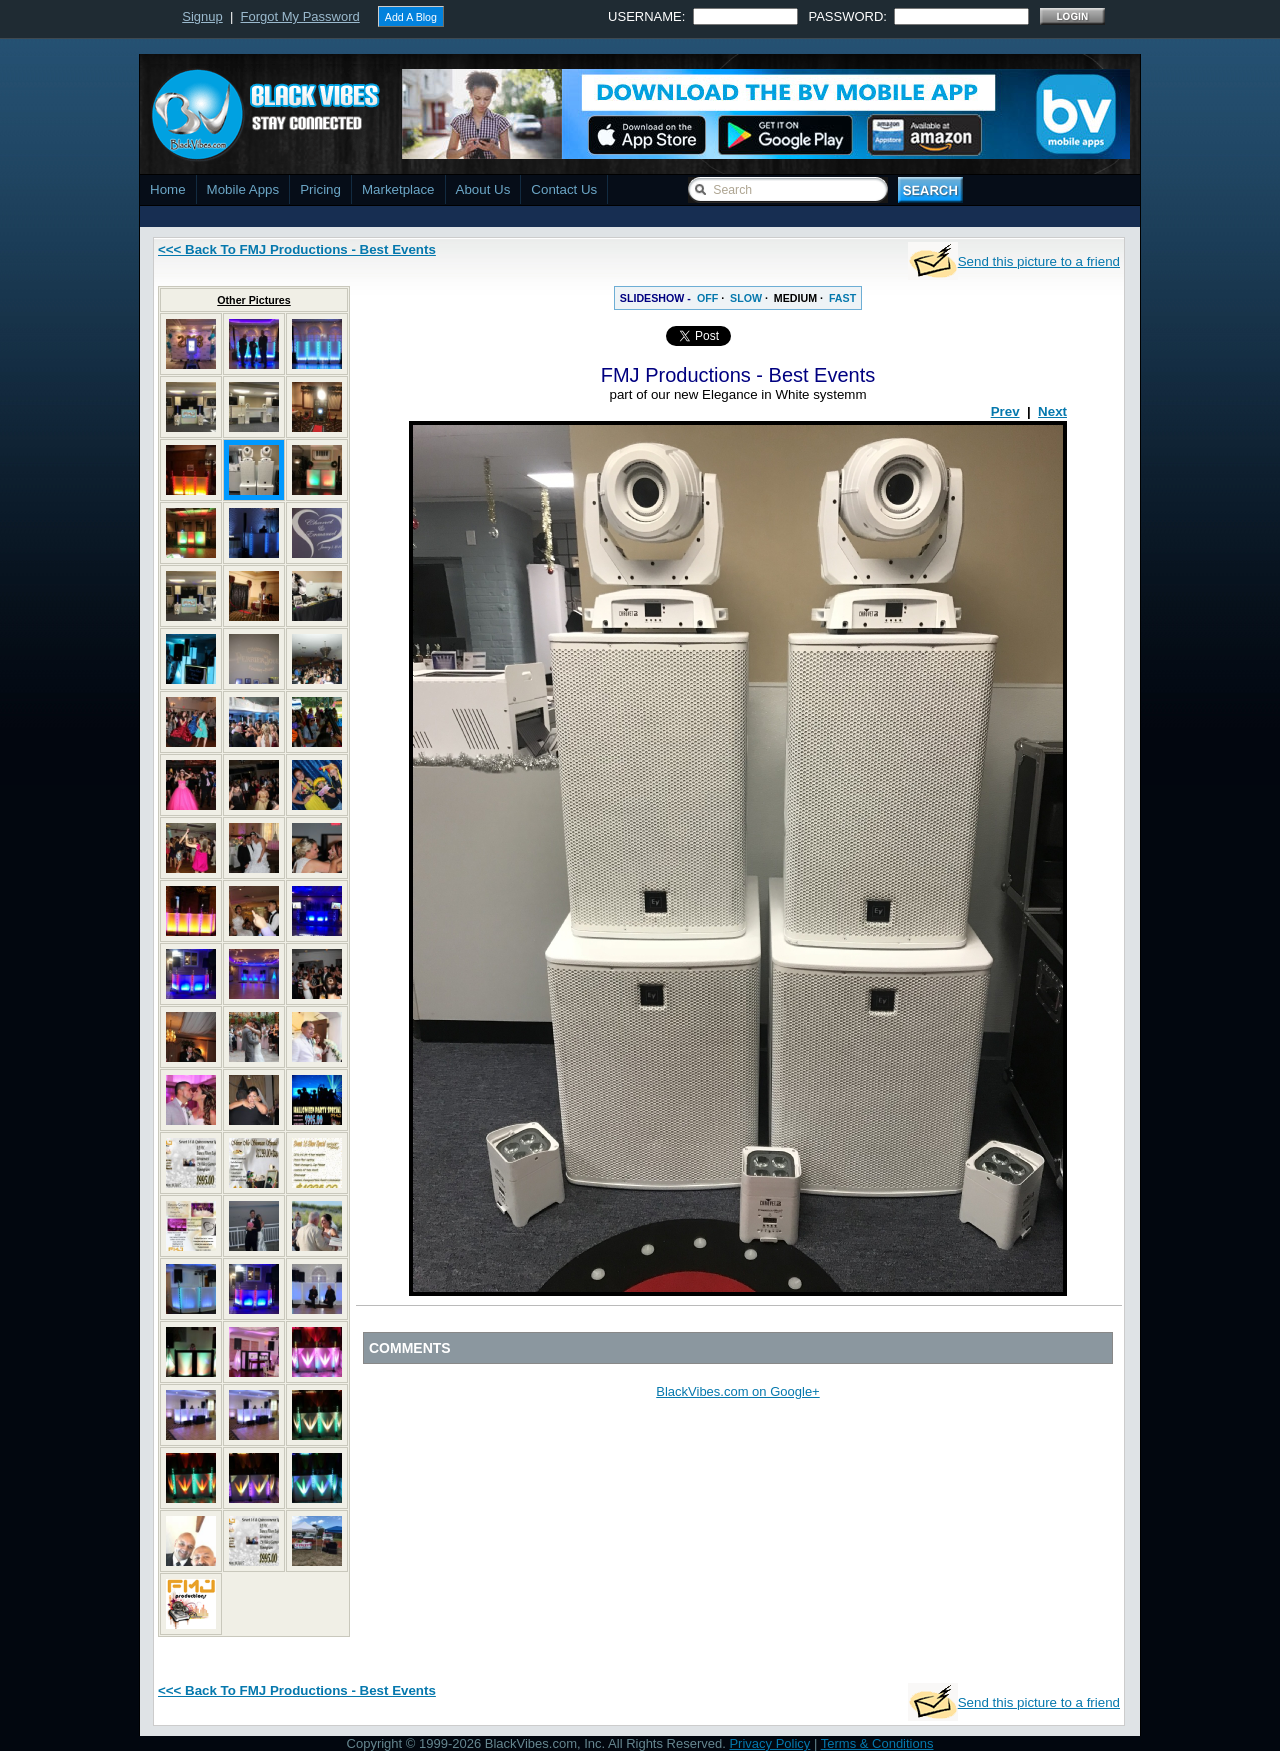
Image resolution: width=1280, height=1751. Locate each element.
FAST (842, 298)
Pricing (320, 189)
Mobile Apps (243, 189)
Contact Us (564, 189)
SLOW (746, 298)
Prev (1005, 411)
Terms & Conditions (877, 1743)
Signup (202, 16)
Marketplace (398, 189)
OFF (707, 298)
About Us (483, 189)
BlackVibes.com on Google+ (737, 1391)
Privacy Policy (769, 1743)
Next (1052, 411)
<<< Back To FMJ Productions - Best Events (297, 249)
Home (168, 189)
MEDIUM (795, 298)
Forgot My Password (300, 16)
